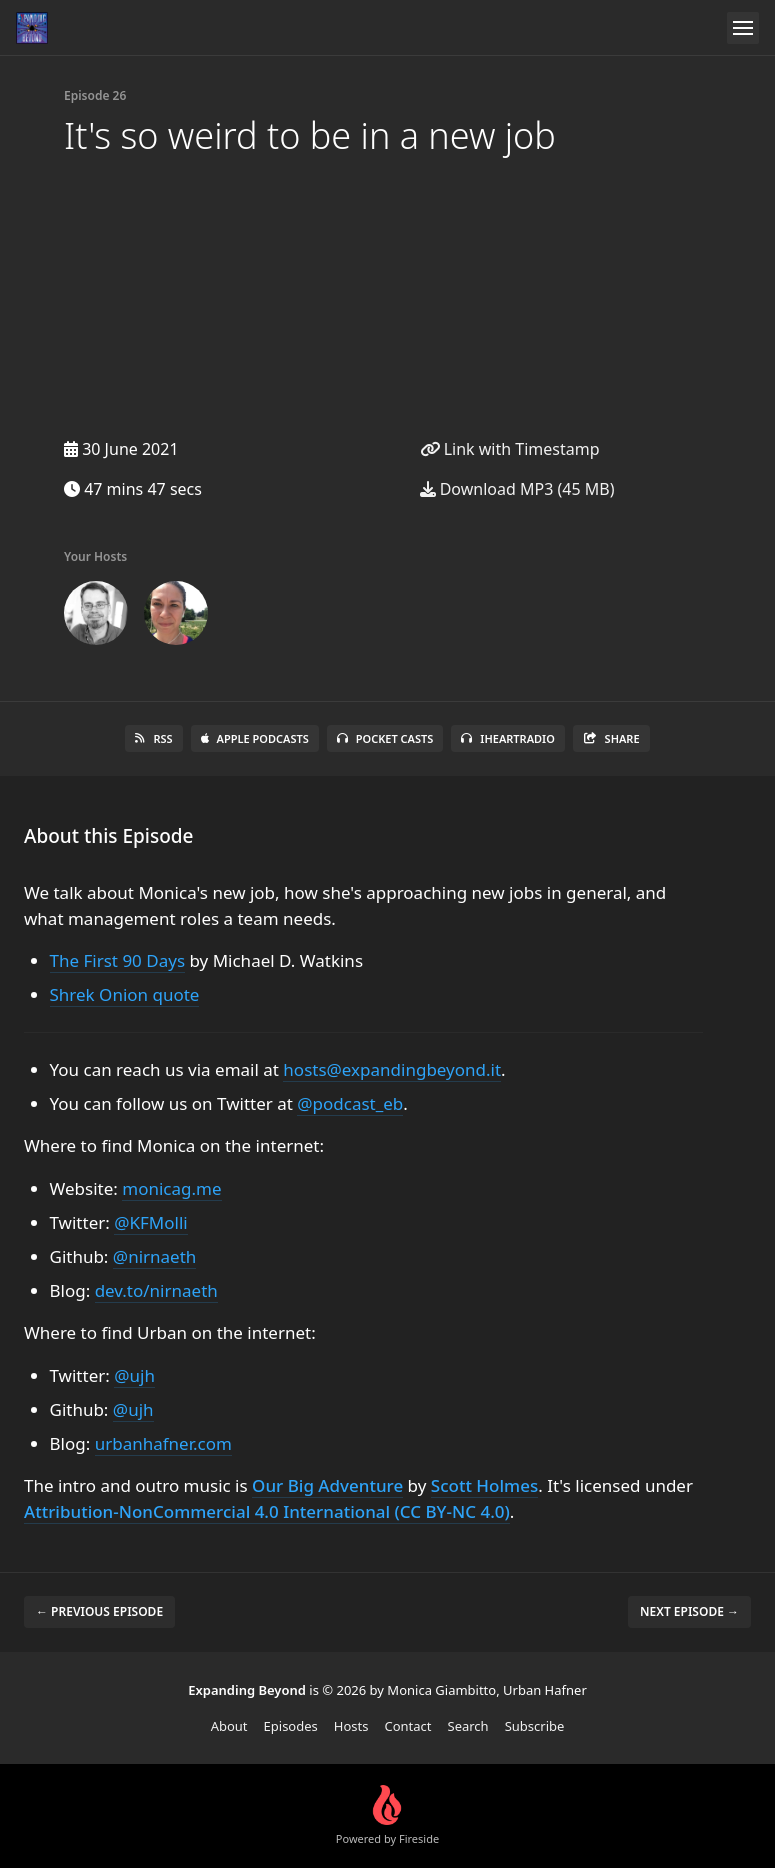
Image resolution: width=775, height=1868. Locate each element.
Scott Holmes (484, 1485)
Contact (407, 1726)
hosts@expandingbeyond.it (392, 1069)
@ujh (134, 1375)
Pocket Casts (385, 738)
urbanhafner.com (163, 1443)
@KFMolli (151, 1222)
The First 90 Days (118, 960)
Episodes (291, 1726)
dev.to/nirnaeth (156, 1290)
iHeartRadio (508, 738)
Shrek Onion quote (125, 994)
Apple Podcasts (255, 738)
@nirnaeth (154, 1256)
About (229, 1726)
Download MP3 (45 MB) (517, 489)
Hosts (351, 1726)
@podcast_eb (350, 1103)
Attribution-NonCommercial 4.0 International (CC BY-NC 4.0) (267, 1511)
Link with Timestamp (510, 449)
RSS (153, 738)
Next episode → (689, 1611)
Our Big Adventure (327, 1485)
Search (468, 1726)
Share (611, 738)
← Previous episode (99, 1611)
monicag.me (171, 1188)
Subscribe (535, 1726)
